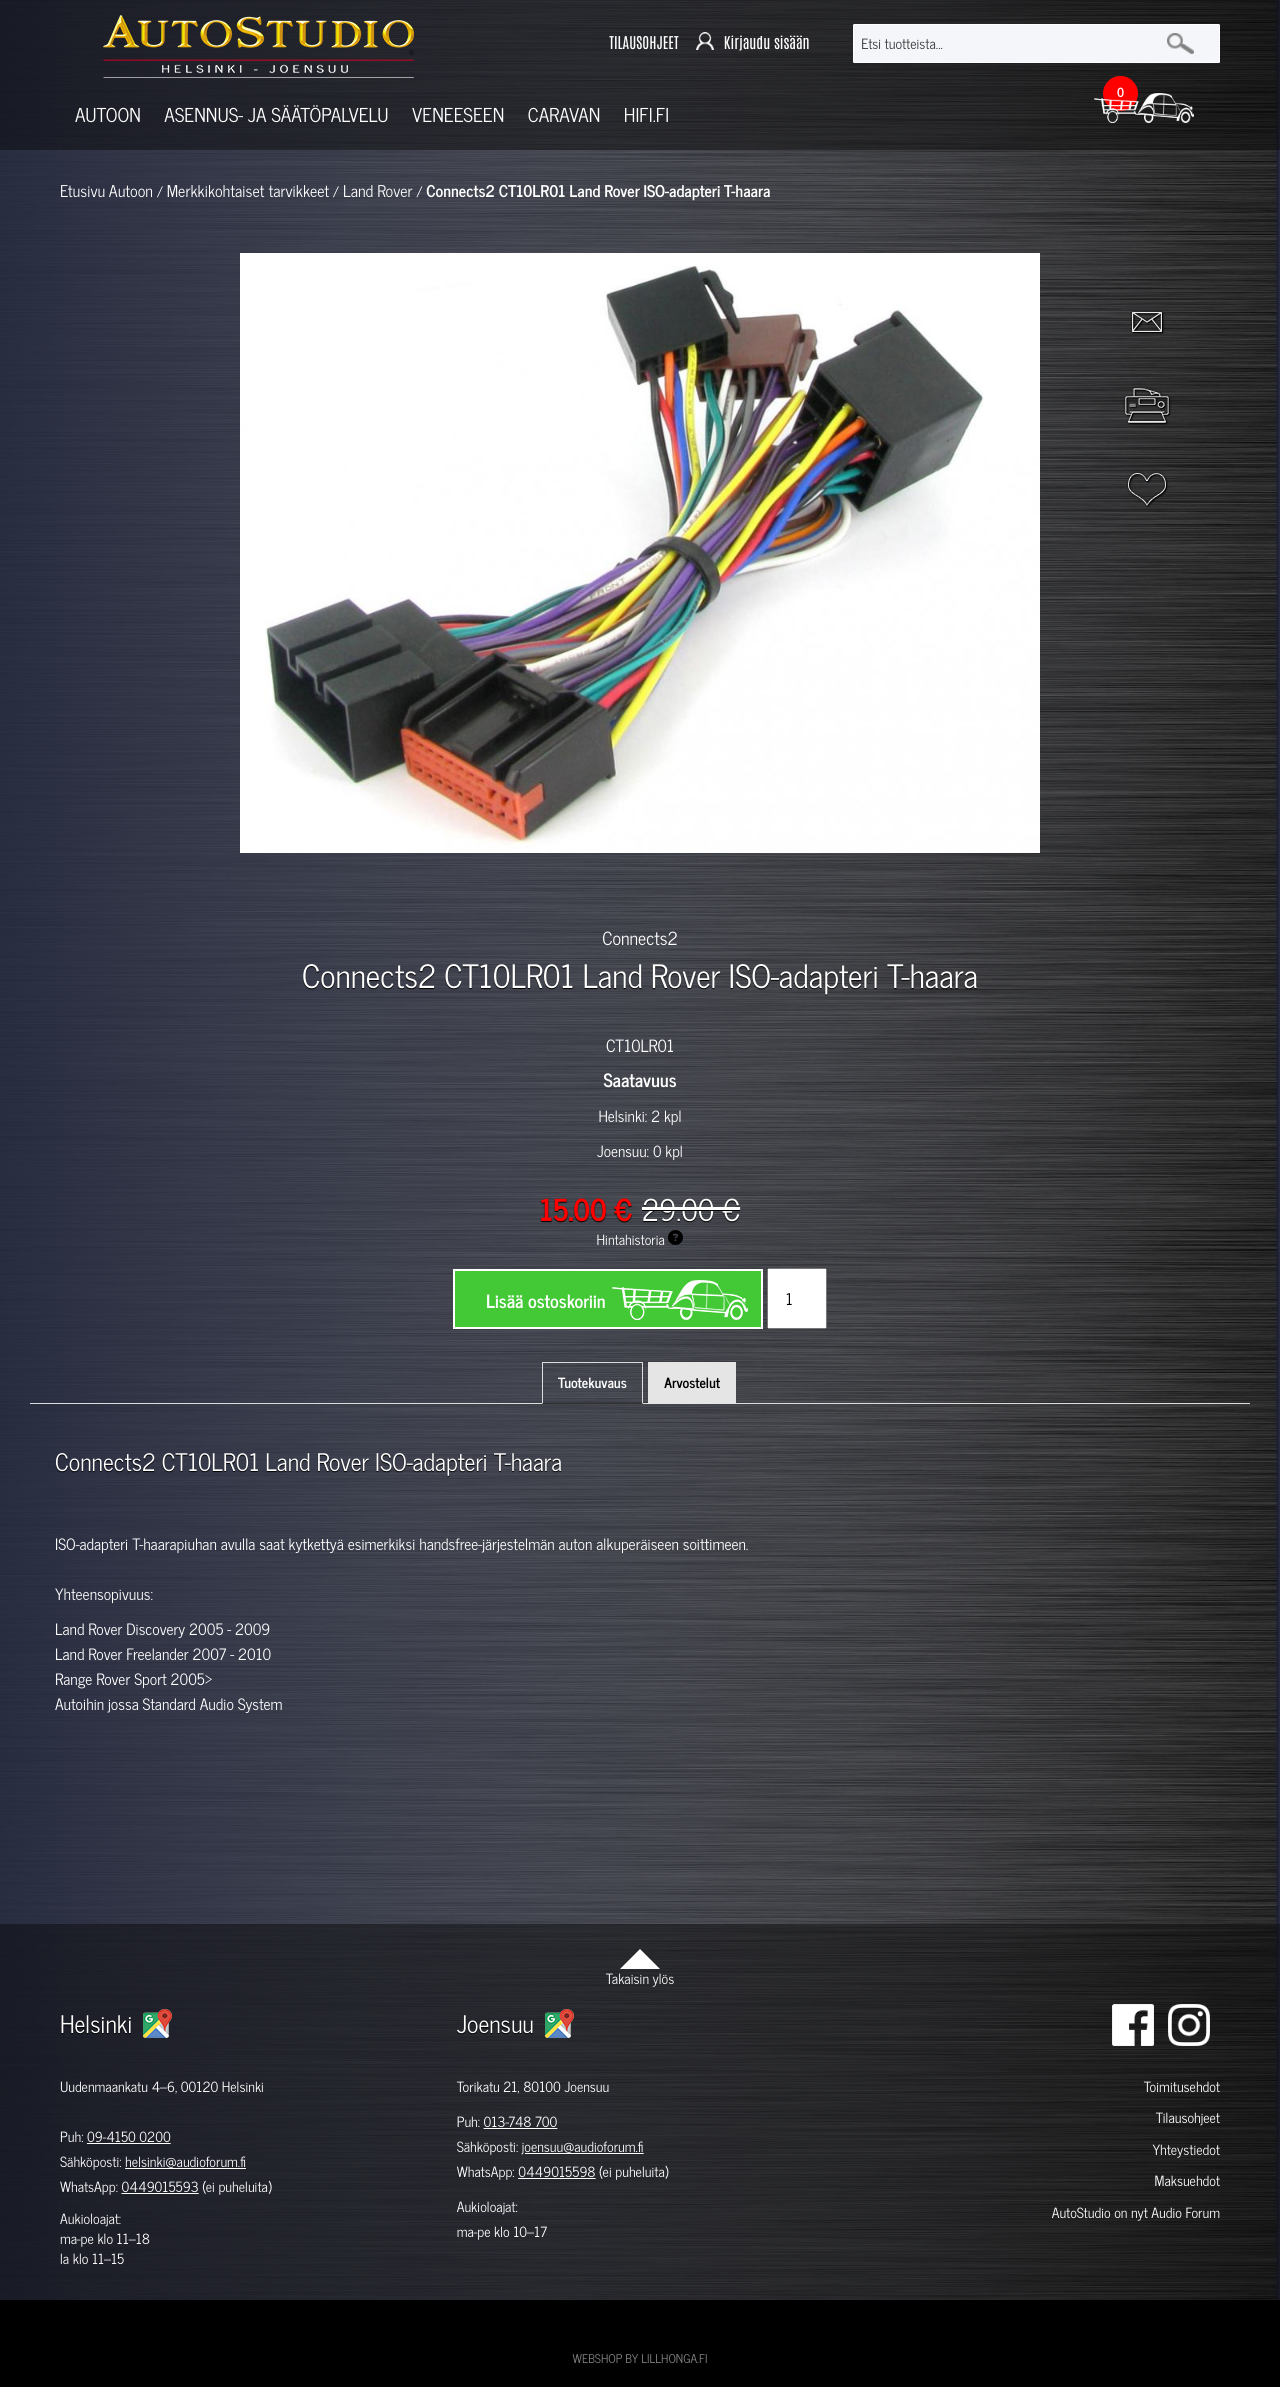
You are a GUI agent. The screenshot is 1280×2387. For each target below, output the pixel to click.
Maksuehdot (1186, 2180)
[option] (408, 888)
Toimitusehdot (1182, 2086)
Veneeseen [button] (458, 114)
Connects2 (640, 937)
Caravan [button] (564, 114)
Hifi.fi (646, 114)
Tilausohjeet (1188, 2117)
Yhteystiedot (1186, 2149)
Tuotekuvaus (592, 1382)
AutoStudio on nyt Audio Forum (1136, 2212)
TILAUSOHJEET (643, 42)
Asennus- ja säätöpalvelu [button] (276, 114)
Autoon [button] (108, 114)
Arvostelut (692, 1382)
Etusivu (82, 191)
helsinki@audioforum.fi (185, 2161)
